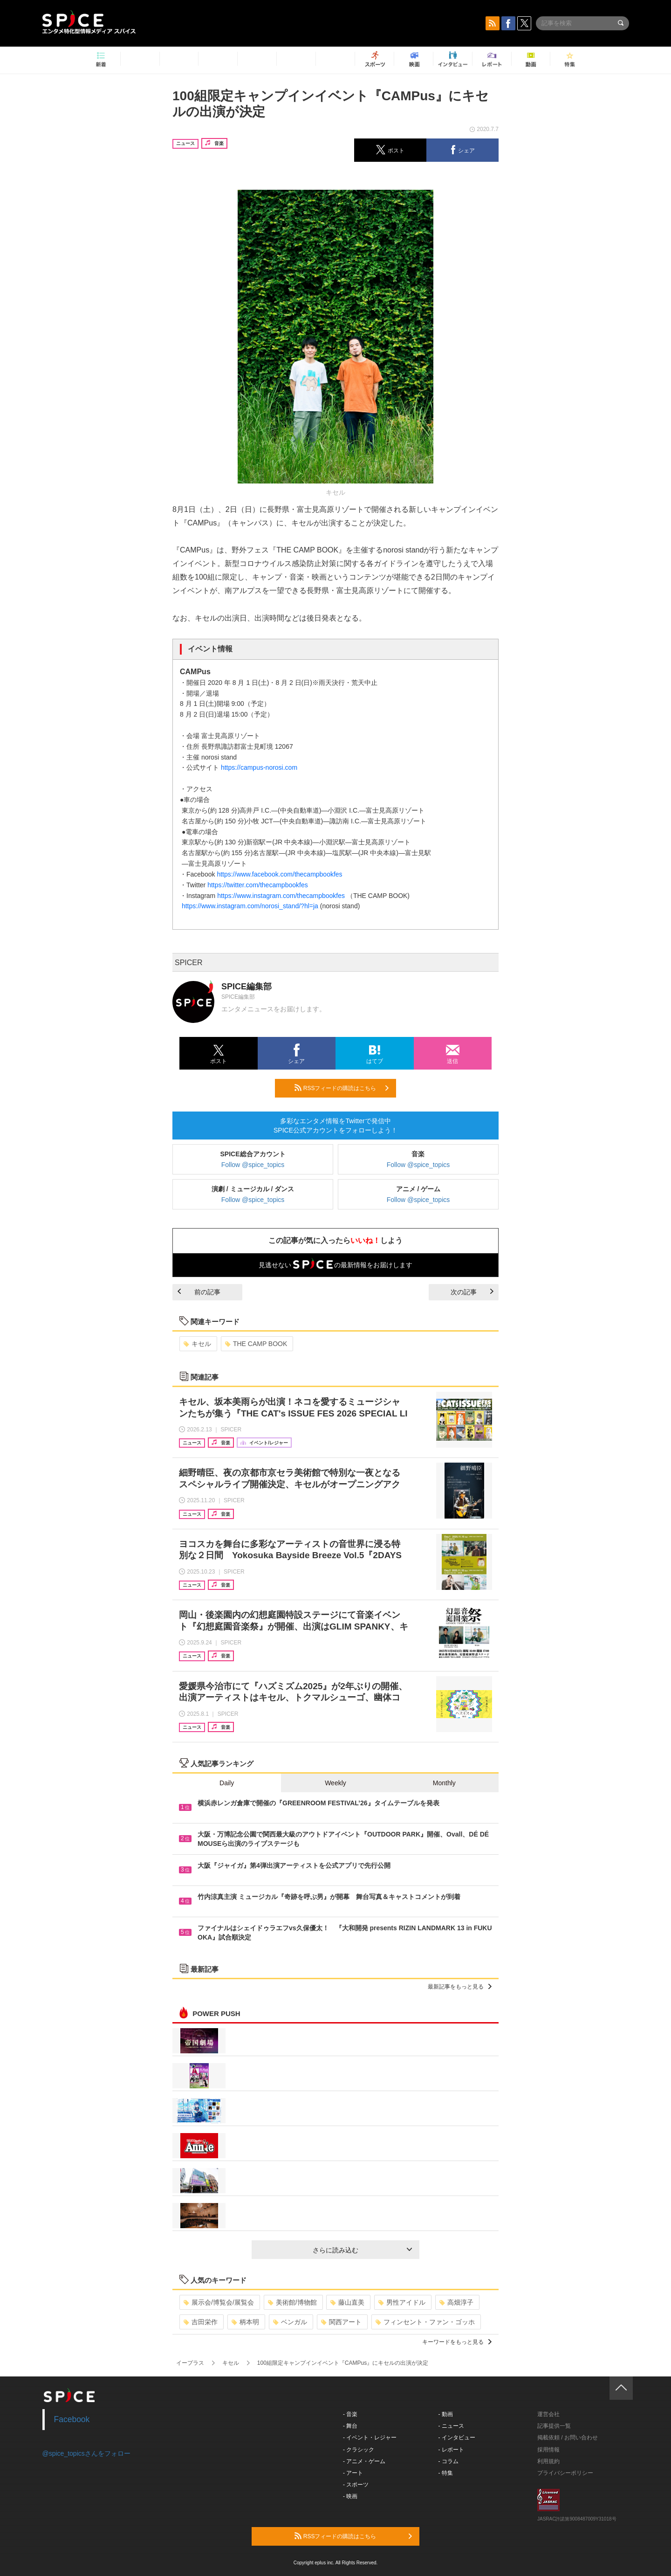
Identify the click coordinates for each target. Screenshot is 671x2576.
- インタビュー (456, 2437)
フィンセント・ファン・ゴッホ (425, 2322)
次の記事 (472, 1292)
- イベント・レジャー (370, 2437)
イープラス (190, 2363)
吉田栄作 (201, 2322)
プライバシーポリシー (565, 2473)
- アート (353, 2473)
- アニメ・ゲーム (364, 2461)
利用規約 (548, 2461)
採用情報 (548, 2449)
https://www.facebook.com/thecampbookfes (279, 874)
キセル (197, 1343)
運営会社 (548, 2414)
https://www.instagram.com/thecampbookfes (281, 895)
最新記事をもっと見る (460, 1986)
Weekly (335, 1783)
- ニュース (451, 2426)
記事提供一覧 (554, 2426)
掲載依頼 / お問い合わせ (567, 2437)
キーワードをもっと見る (457, 2342)
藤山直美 (347, 2302)
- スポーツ (356, 2484)
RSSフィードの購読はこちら (341, 1087)
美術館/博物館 (292, 2302)
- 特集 (445, 2473)
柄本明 (245, 2322)
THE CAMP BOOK (256, 1343)
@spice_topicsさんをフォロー (86, 2453)
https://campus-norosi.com (259, 767)
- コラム (448, 2461)
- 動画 (445, 2414)
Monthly (444, 1783)
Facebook (72, 2419)
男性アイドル (401, 2302)
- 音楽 (350, 2414)
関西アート (341, 2322)
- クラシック (358, 2449)
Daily (226, 1783)
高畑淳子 (456, 2302)
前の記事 (199, 1292)
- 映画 (350, 2496)
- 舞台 (350, 2426)
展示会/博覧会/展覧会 (219, 2302)
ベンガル (290, 2322)
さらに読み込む (362, 2250)
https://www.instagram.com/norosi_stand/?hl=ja (250, 906)
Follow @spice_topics (253, 1164)
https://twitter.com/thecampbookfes (257, 885)
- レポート (451, 2449)
